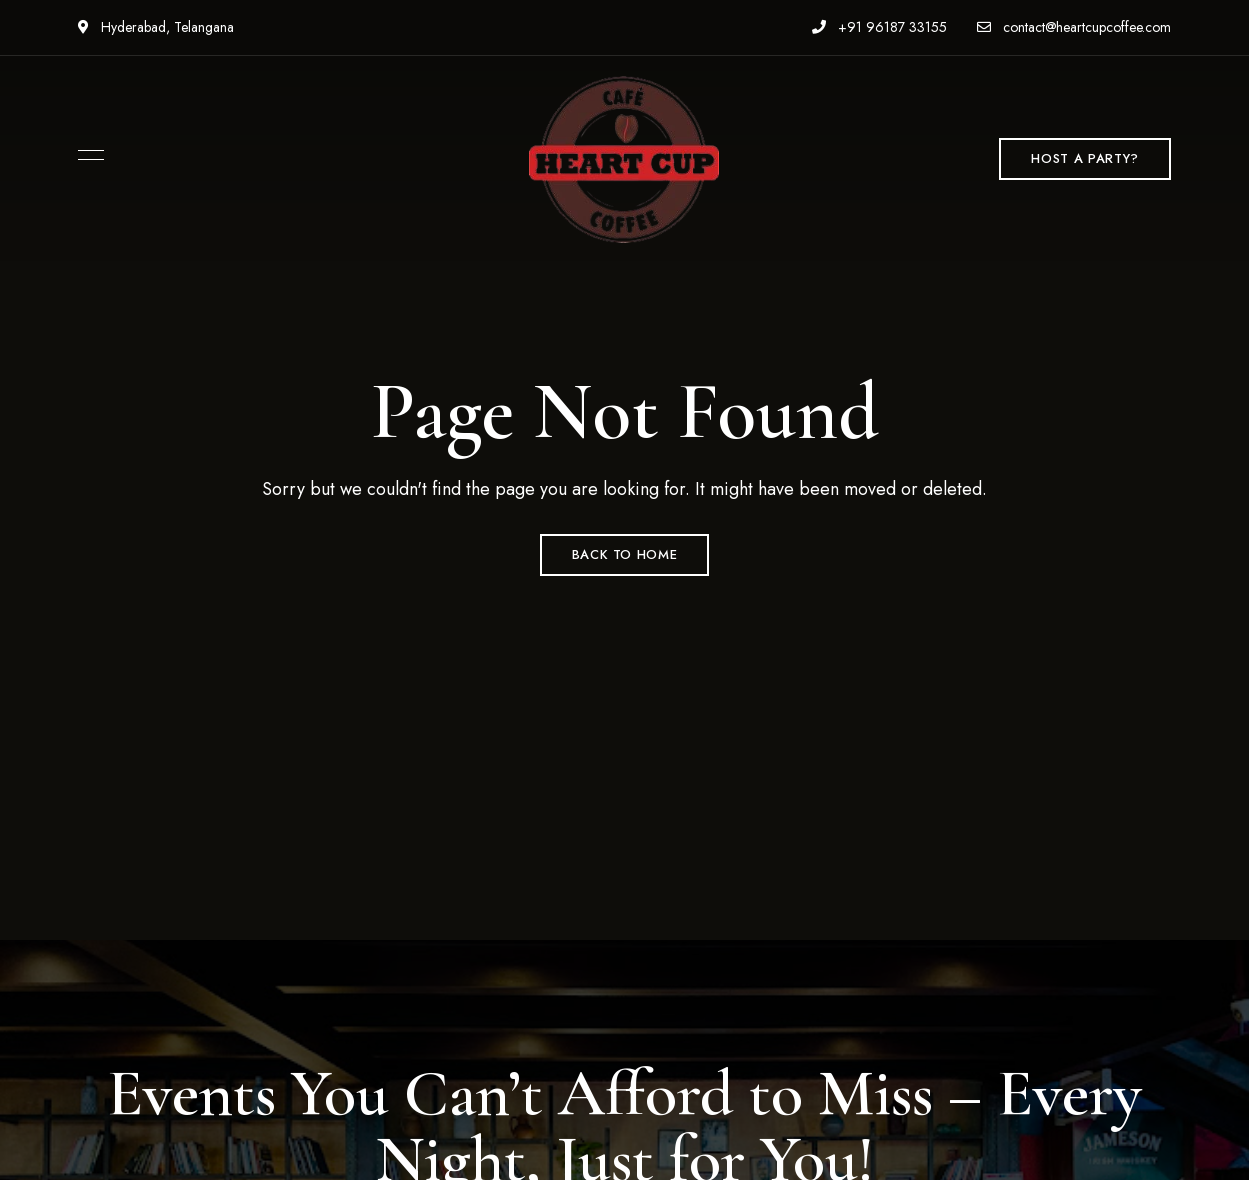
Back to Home (625, 554)
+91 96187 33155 (879, 27)
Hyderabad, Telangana (156, 27)
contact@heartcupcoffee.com (1074, 27)
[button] (1084, 159)
